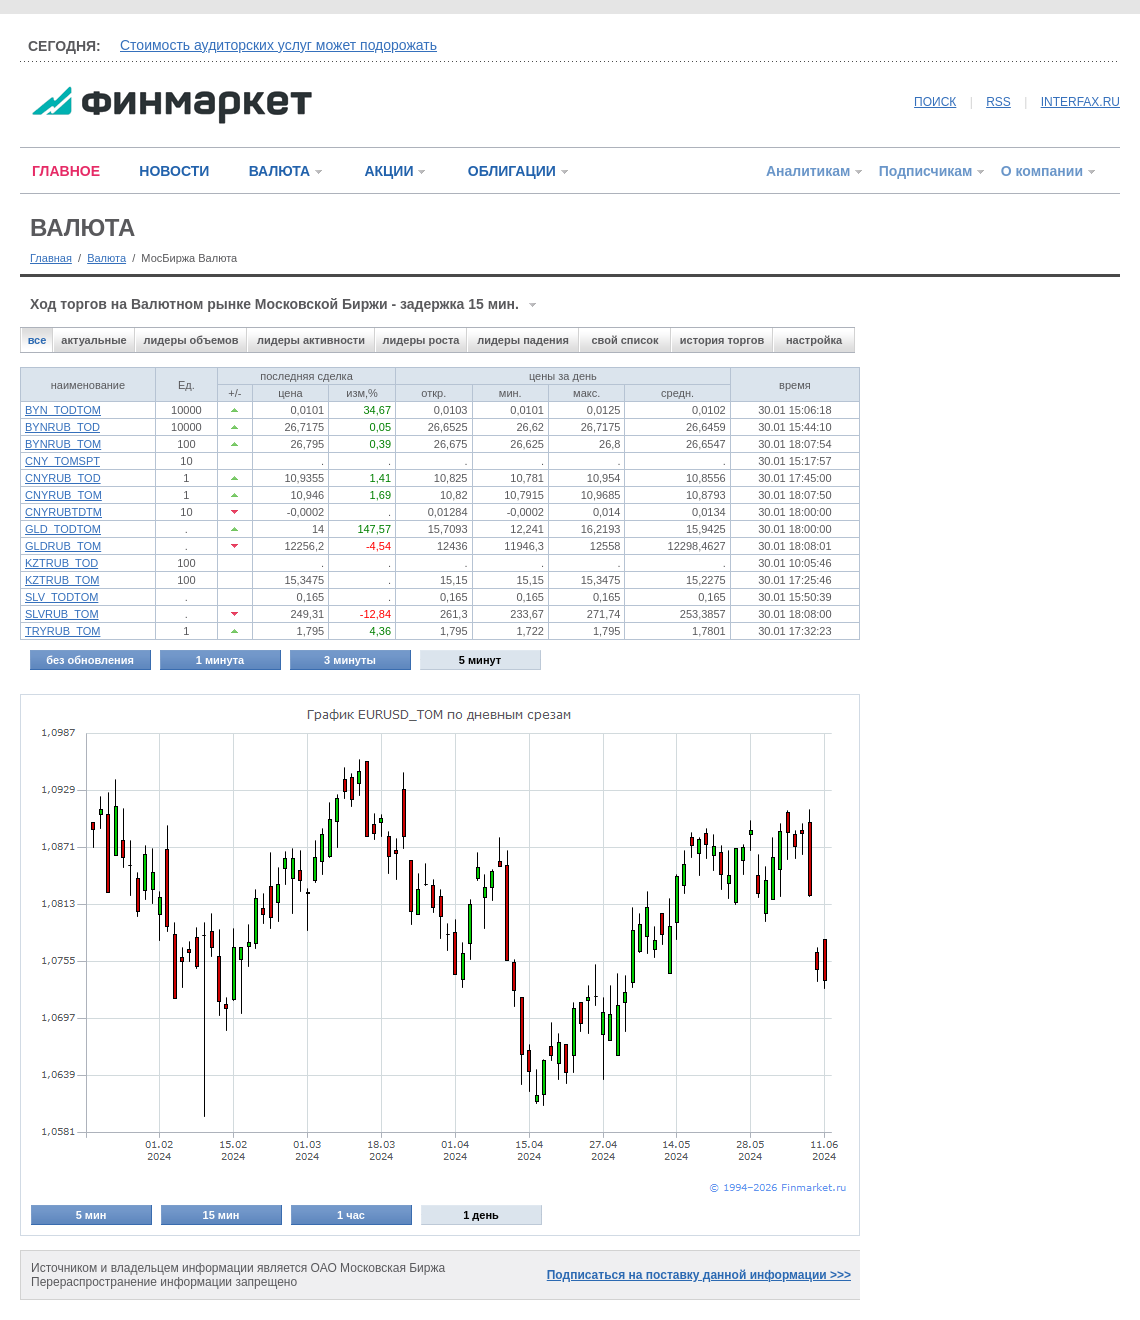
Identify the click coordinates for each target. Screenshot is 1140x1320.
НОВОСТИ (174, 171)
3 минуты (350, 660)
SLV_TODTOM (61, 597)
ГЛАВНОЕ (66, 171)
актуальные (93, 340)
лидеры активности (311, 340)
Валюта (106, 258)
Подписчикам (926, 171)
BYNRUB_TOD (62, 427)
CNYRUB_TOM (63, 495)
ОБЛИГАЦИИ (512, 171)
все (37, 340)
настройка (814, 340)
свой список (624, 340)
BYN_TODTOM (63, 410)
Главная (51, 258)
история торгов (722, 340)
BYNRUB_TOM (63, 444)
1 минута (220, 660)
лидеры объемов (191, 340)
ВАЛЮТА (279, 171)
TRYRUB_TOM (62, 631)
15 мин (221, 1215)
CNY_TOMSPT (62, 461)
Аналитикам (808, 171)
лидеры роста (421, 340)
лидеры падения (523, 340)
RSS (998, 102)
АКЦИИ (388, 171)
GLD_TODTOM (63, 529)
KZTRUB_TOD (61, 563)
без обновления (90, 660)
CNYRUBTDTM (63, 512)
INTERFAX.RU (1080, 102)
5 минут (480, 660)
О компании (1042, 171)
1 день (481, 1215)
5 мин (91, 1215)
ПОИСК (935, 102)
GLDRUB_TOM (63, 546)
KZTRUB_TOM (62, 580)
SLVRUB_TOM (62, 614)
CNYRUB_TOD (63, 478)
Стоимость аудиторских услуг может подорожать (278, 45)
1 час (351, 1215)
